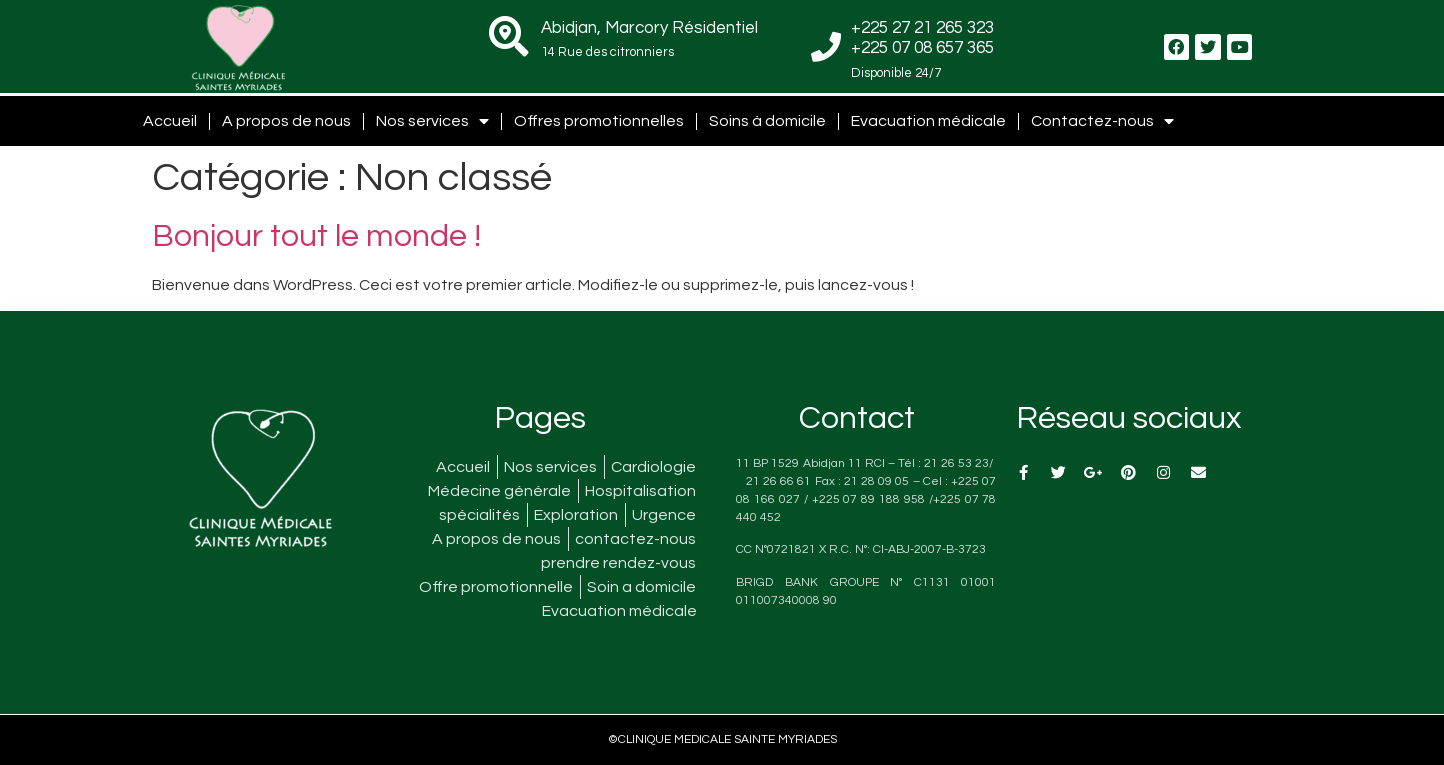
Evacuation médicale (928, 121)
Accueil (170, 121)
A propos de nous (286, 121)
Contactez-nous (1102, 121)
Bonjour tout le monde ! (316, 236)
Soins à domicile (767, 121)
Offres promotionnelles (599, 121)
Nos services (432, 121)
